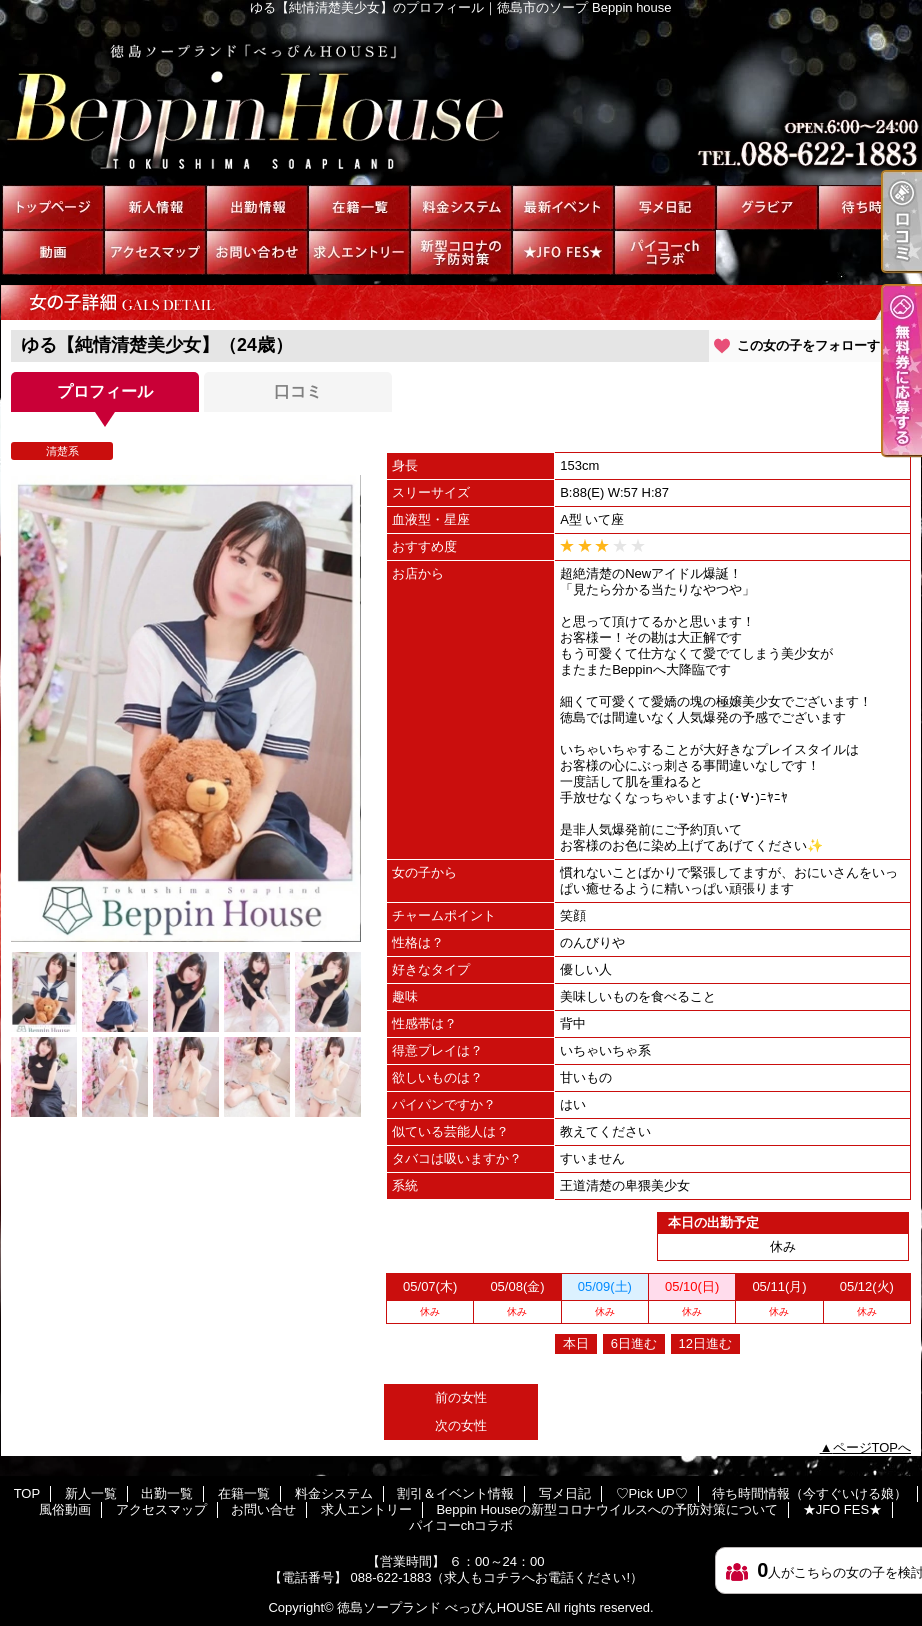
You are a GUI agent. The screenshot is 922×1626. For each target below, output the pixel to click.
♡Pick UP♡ (767, 207)
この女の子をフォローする (815, 345)
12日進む (705, 1343)
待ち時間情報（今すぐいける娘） (869, 207)
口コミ (298, 391)
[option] (186, 708)
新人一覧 (155, 207)
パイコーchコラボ (665, 252)
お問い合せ (257, 252)
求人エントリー (359, 252)
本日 (576, 1343)
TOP (53, 207)
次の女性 (461, 1425)
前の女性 (461, 1397)
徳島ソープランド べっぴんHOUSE (440, 1607)
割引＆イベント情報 (563, 207)
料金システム (461, 207)
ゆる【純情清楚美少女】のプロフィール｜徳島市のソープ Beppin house (461, 100)
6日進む (634, 1343)
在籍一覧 (359, 207)
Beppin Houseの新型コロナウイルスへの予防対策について (461, 252)
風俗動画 (53, 252)
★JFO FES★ (563, 252)
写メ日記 (665, 207)
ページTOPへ (872, 1447)
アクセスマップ (155, 252)
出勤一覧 (257, 207)
